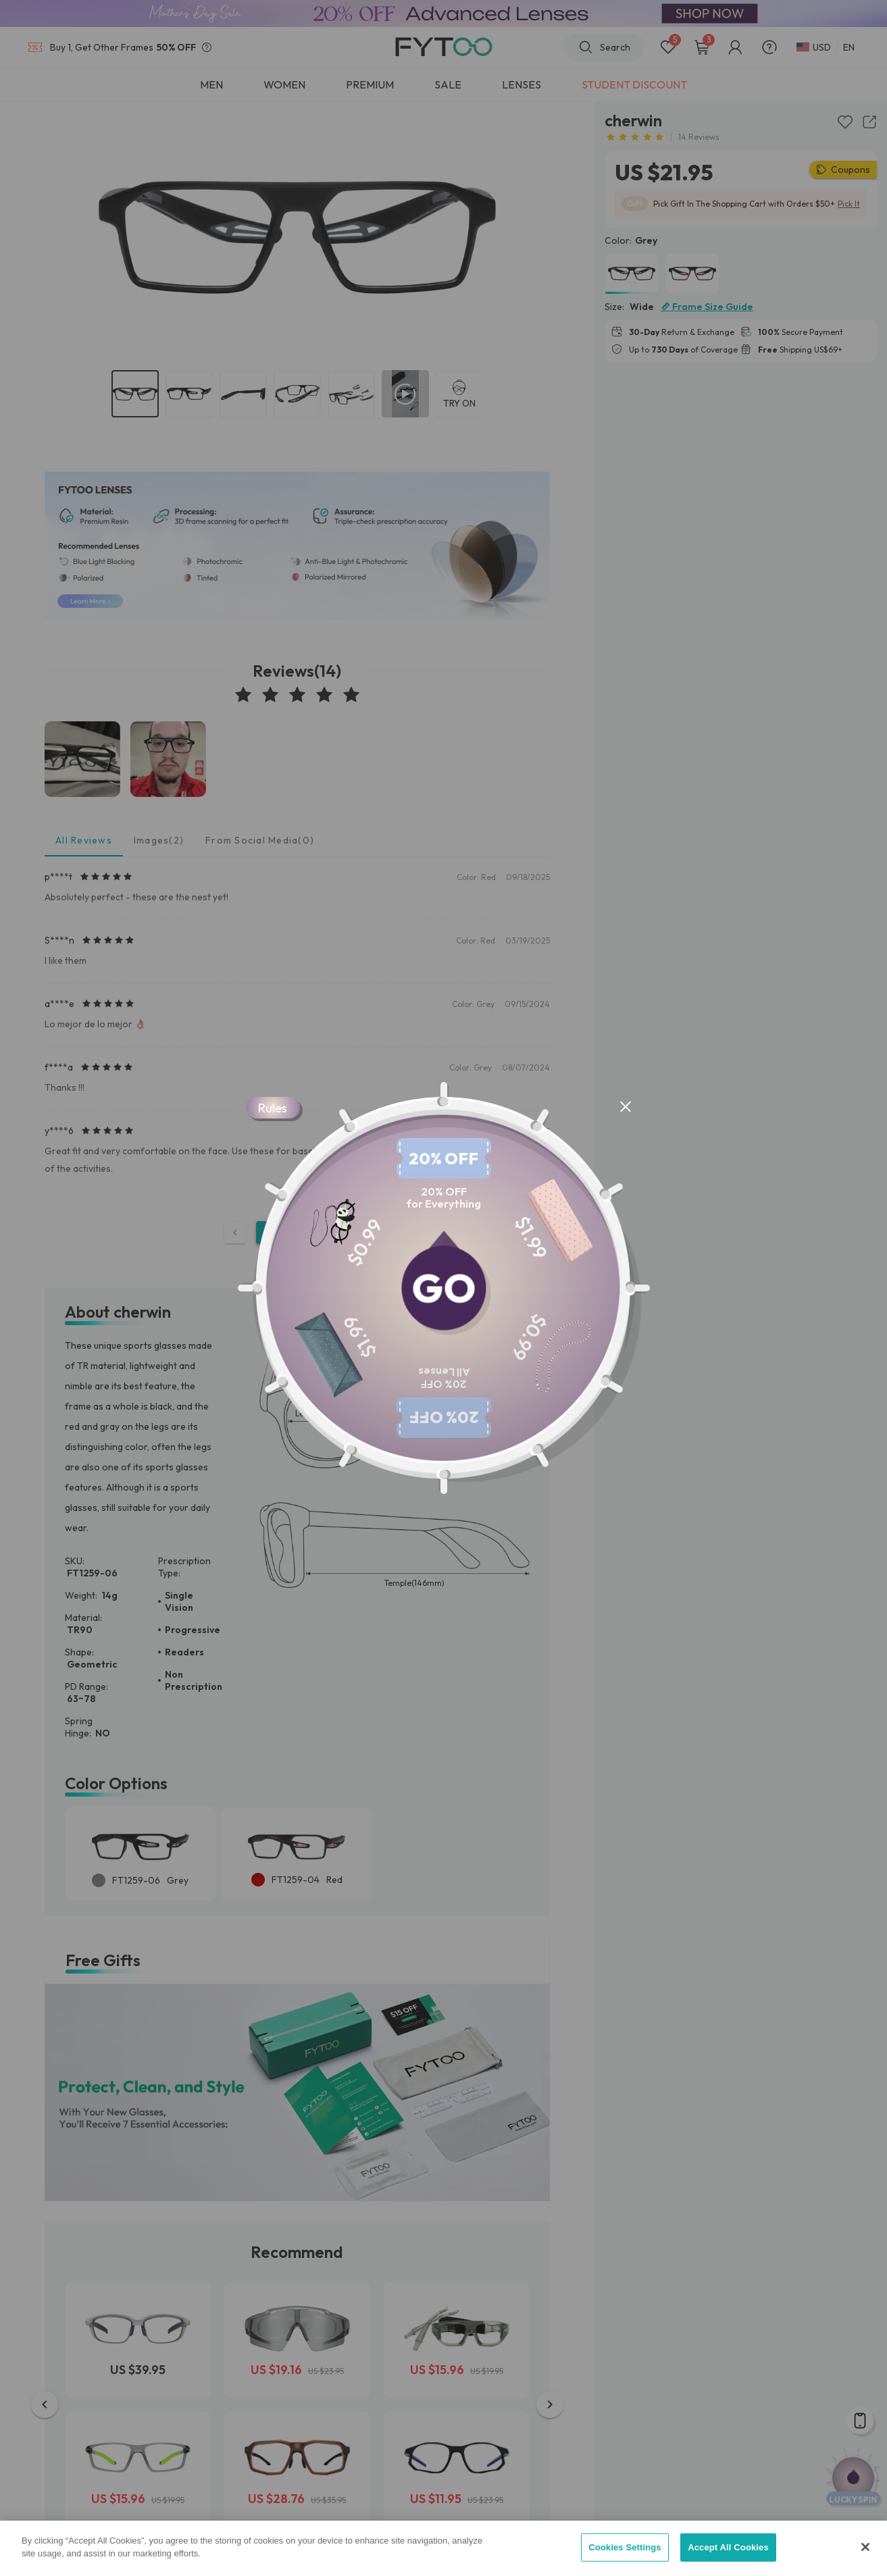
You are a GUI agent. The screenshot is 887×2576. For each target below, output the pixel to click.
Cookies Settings (624, 2547)
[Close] (865, 2547)
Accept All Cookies (728, 2547)
